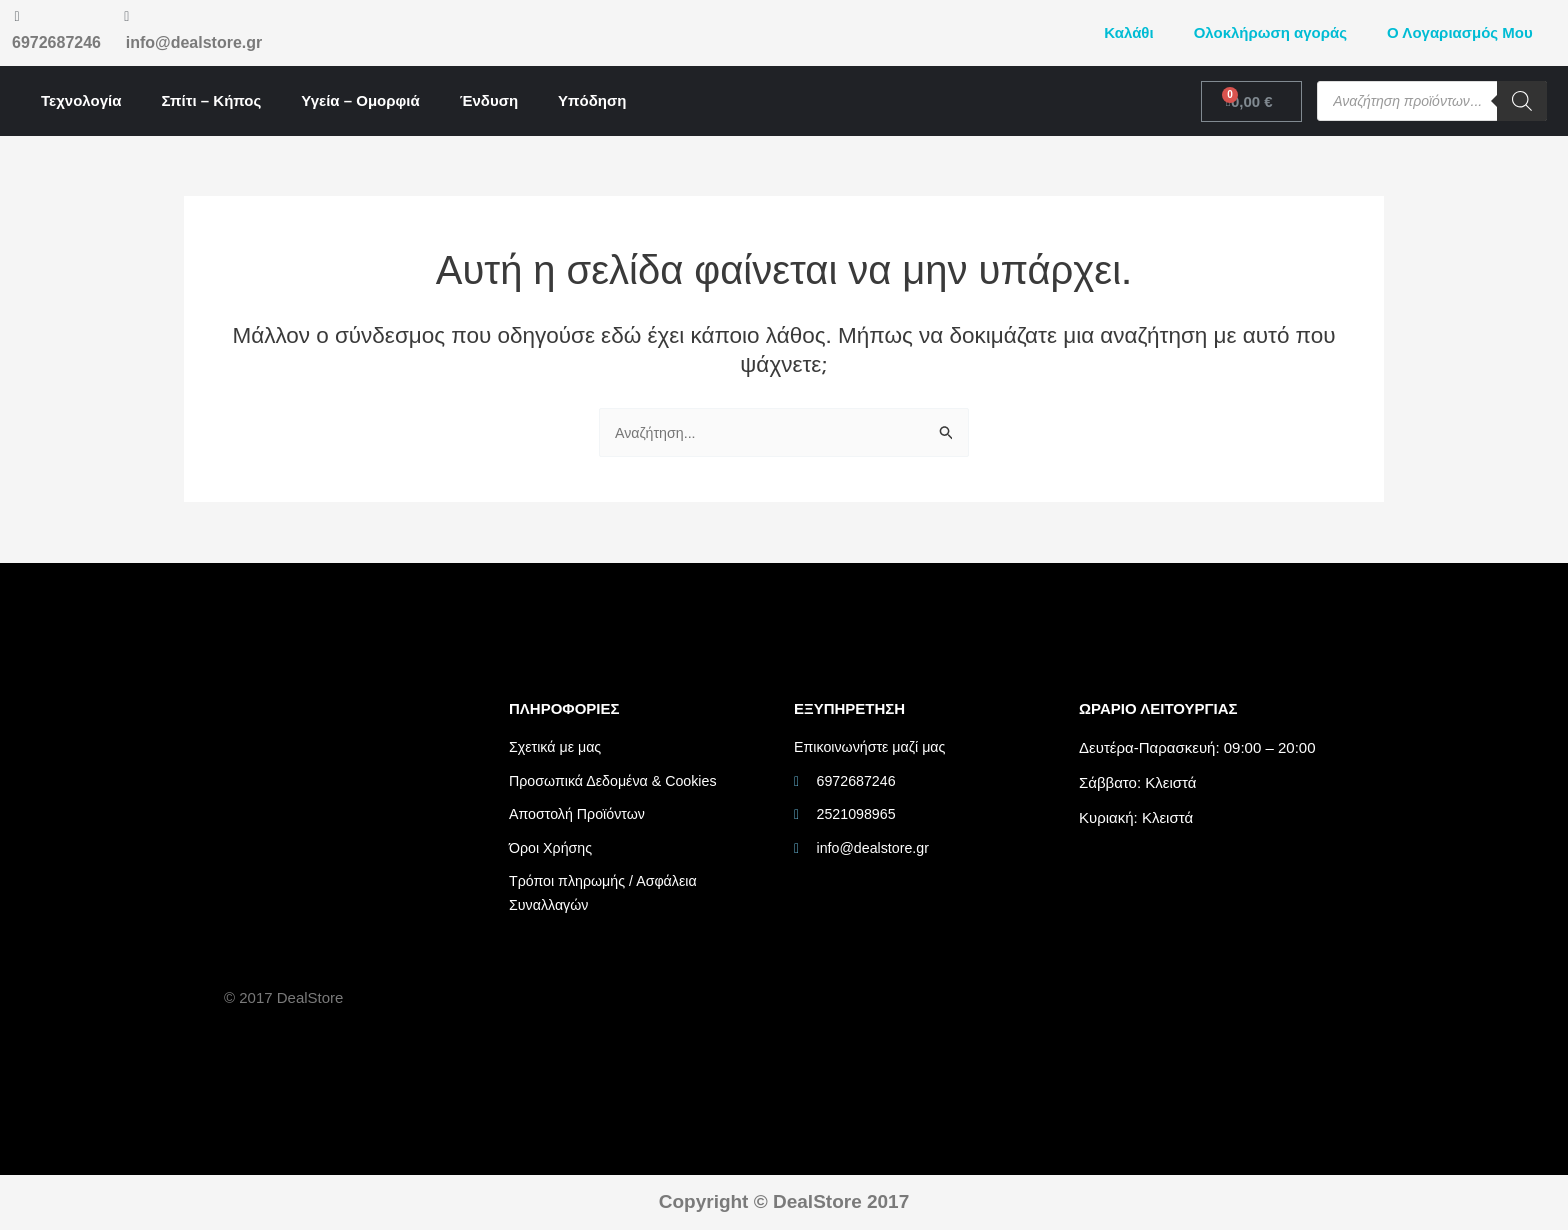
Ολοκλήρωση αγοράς (1270, 32)
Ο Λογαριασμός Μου (1460, 32)
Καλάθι (1128, 32)
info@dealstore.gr (194, 42)
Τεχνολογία (81, 100)
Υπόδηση (592, 100)
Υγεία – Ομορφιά (360, 100)
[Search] (1522, 101)
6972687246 (56, 42)
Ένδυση (489, 100)
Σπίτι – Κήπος (211, 100)
